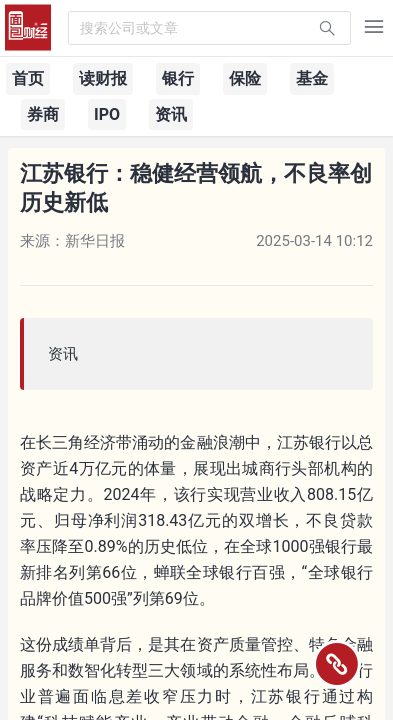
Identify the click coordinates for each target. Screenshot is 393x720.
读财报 (103, 78)
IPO (107, 114)
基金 (312, 78)
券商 (43, 114)
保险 (245, 78)
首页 (28, 78)
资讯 (171, 114)
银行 (178, 78)
